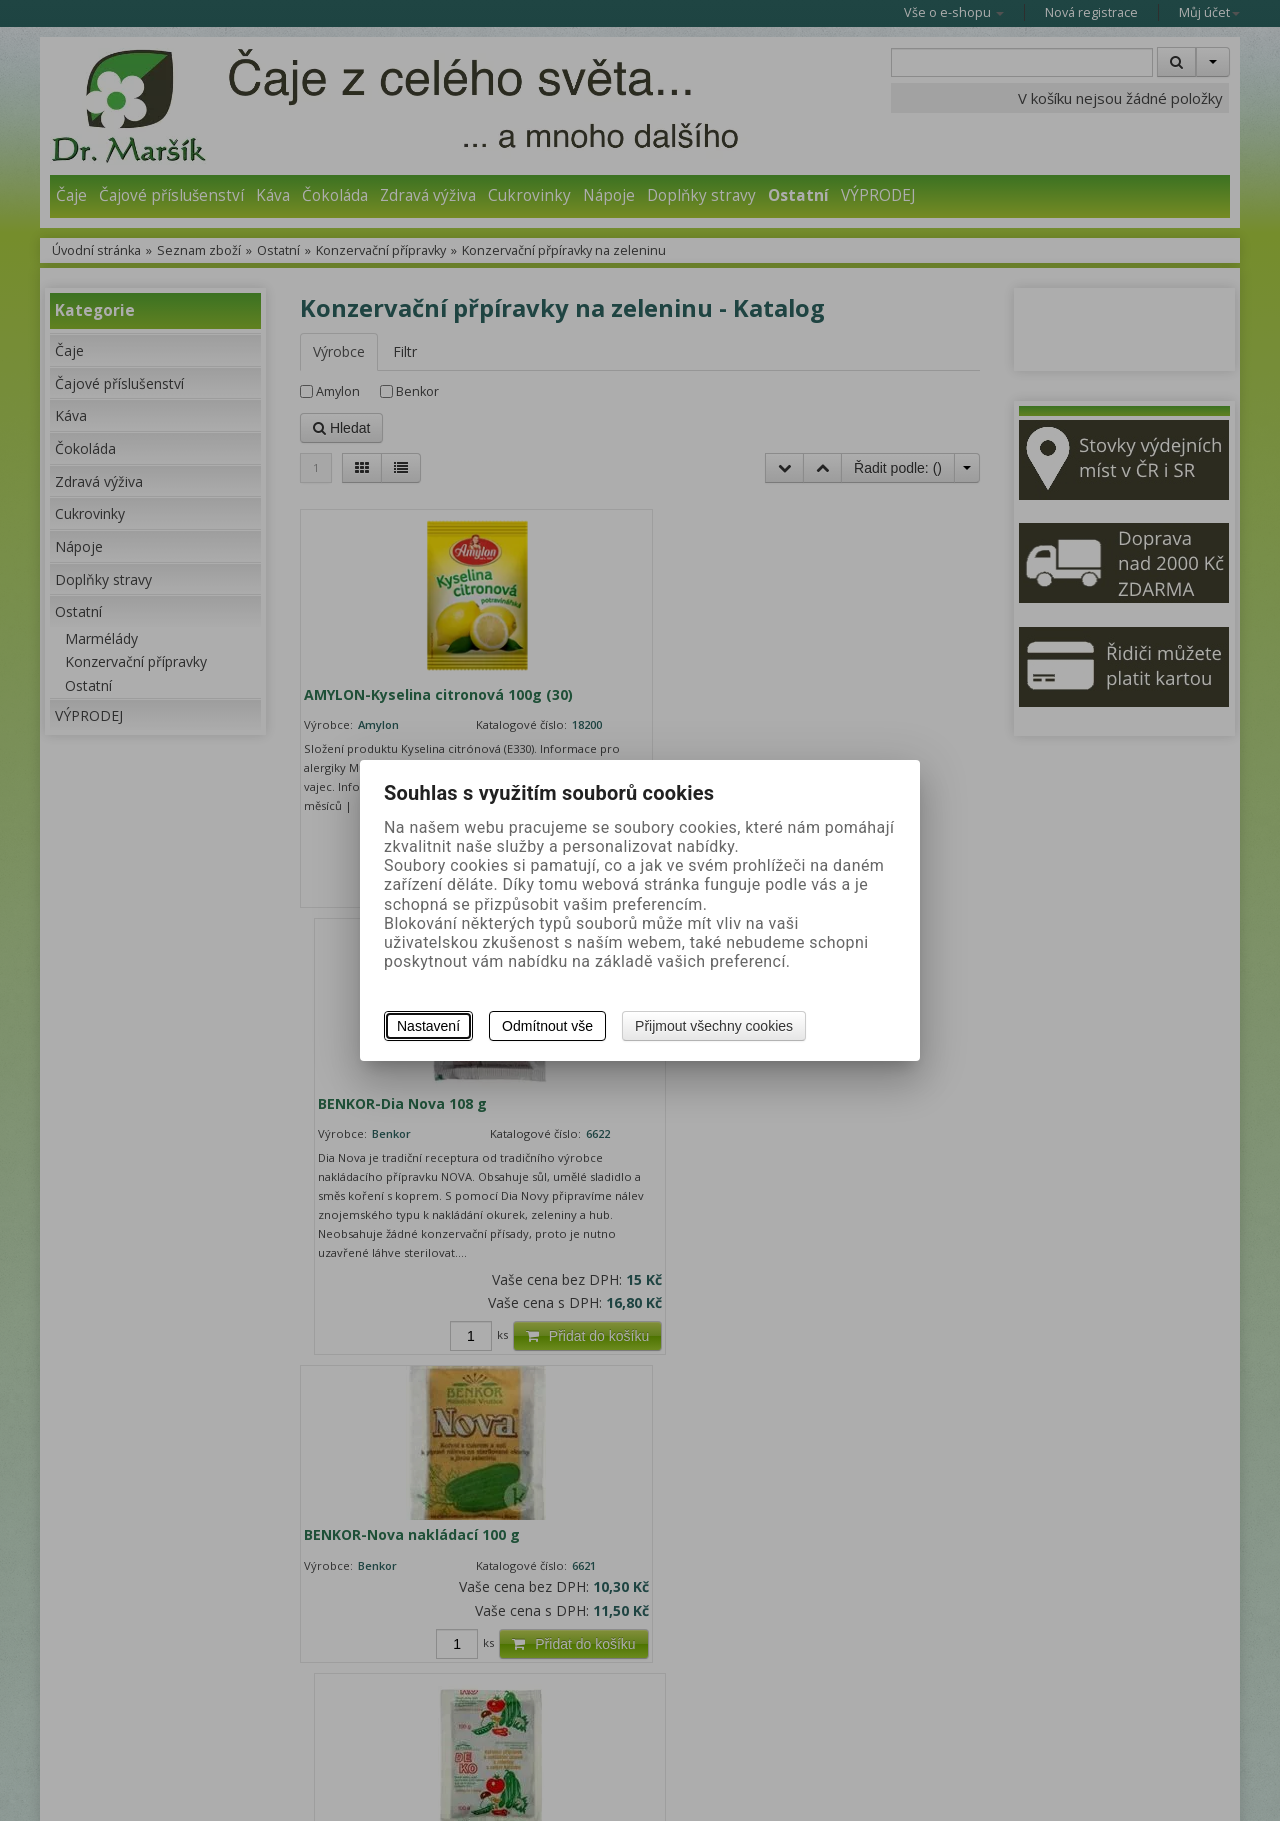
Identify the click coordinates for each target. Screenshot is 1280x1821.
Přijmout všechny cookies (714, 1026)
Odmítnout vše (547, 1026)
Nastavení (428, 1026)
